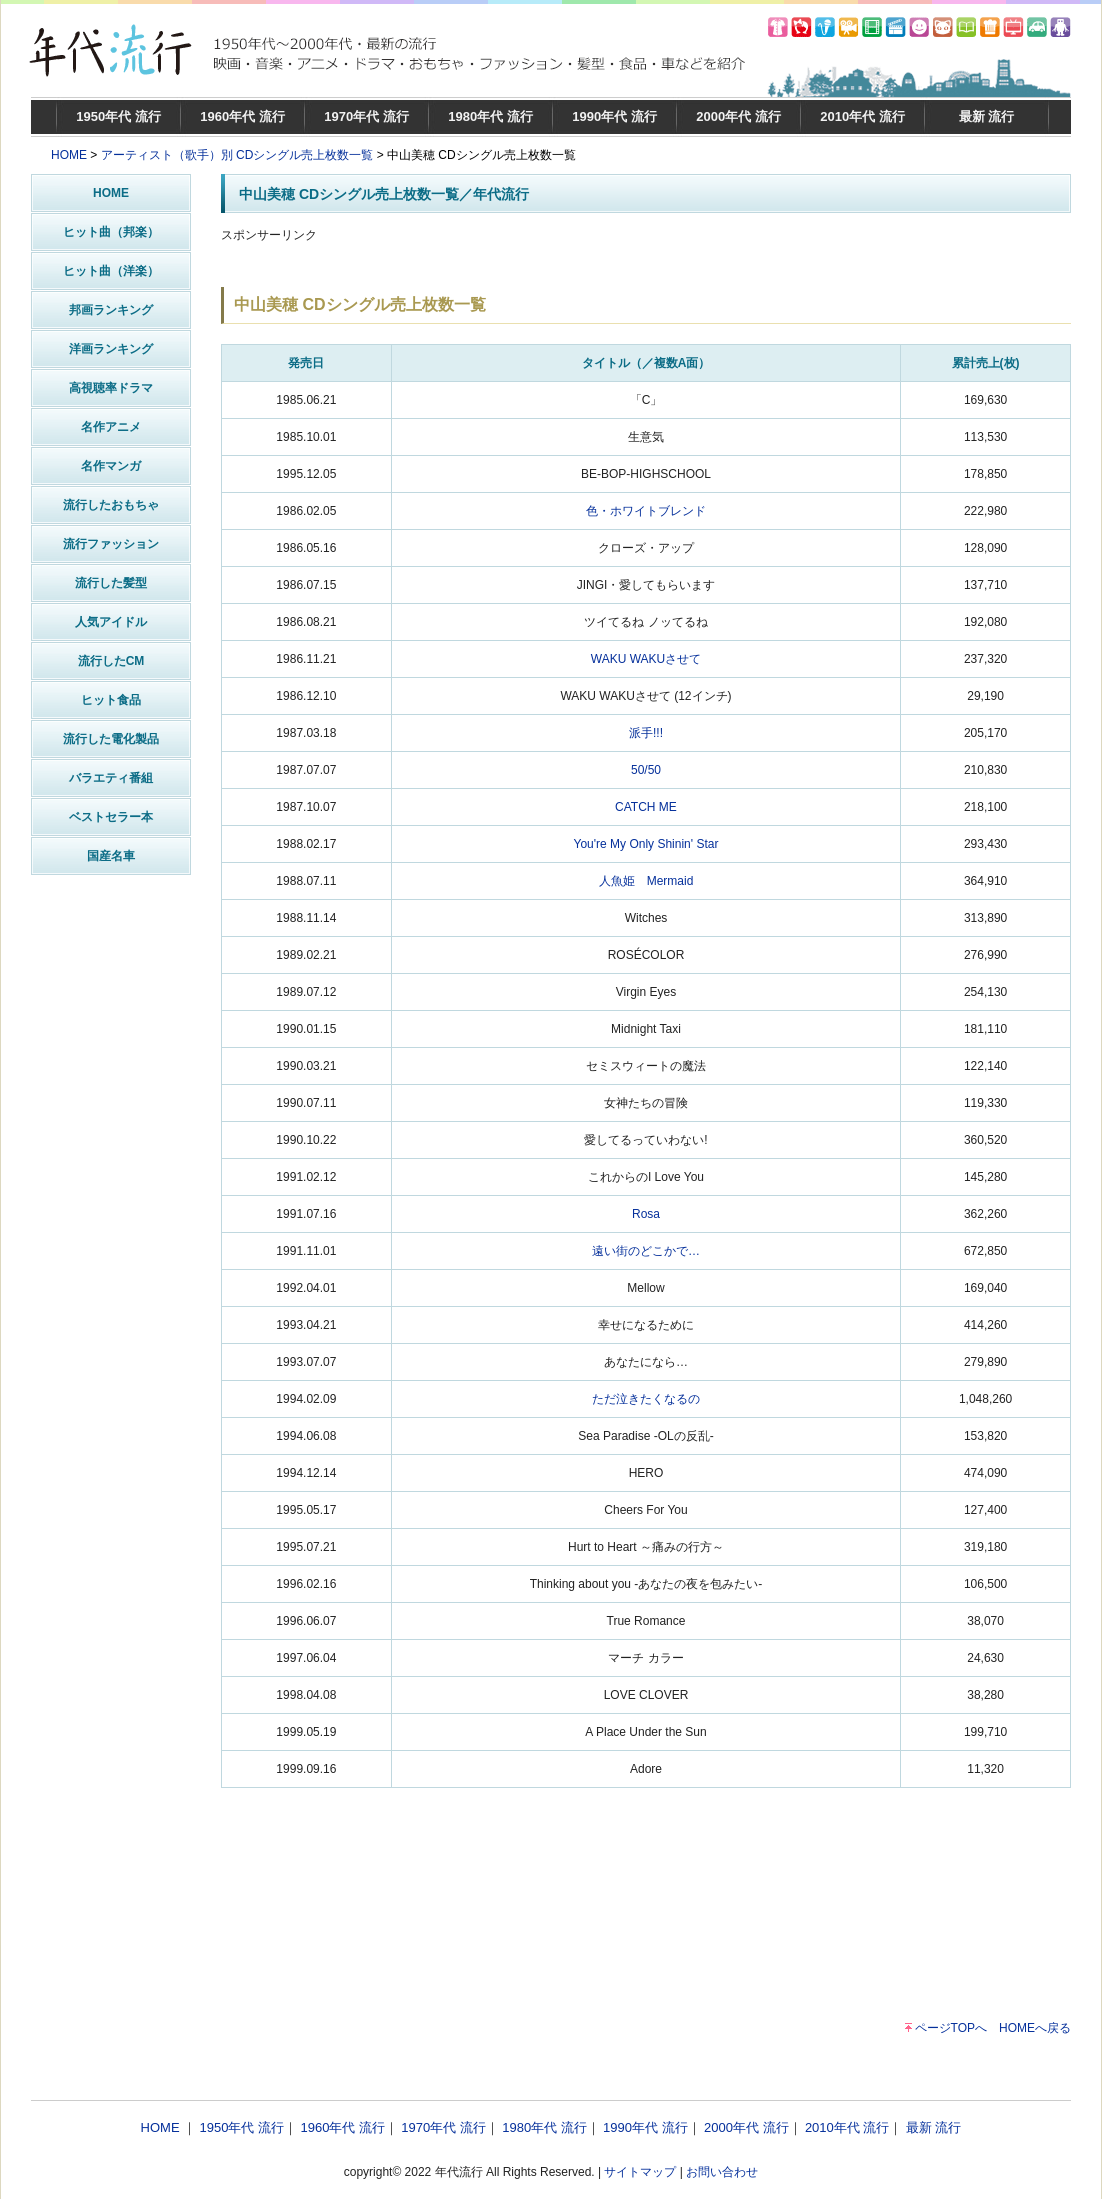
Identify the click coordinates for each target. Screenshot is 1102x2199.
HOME (69, 155)
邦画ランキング (111, 310)
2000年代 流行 (738, 116)
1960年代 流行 (242, 116)
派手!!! (646, 733)
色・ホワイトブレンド (646, 511)
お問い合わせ (722, 2172)
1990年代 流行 (614, 116)
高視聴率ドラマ (111, 388)
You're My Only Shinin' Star (646, 844)
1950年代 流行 (118, 116)
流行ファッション (111, 544)
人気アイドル (111, 622)
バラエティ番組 (111, 778)
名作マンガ (111, 466)
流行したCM (111, 661)
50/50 (646, 770)
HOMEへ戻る (1035, 2028)
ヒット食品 (111, 700)
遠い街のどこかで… (646, 1251)
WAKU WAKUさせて (646, 659)
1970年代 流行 (366, 116)
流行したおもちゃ (111, 505)
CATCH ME (646, 807)
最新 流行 (987, 116)
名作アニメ (111, 427)
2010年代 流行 (862, 116)
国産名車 (111, 856)
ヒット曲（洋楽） (111, 271)
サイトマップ (640, 2172)
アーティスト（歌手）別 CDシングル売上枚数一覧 (237, 155)
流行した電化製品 (111, 739)
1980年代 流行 (490, 116)
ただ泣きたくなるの (646, 1399)
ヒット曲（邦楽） (111, 232)
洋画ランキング (111, 349)
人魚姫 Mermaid (646, 881)
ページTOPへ (951, 2028)
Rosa (646, 1214)
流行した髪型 (111, 583)
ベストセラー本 (111, 817)
